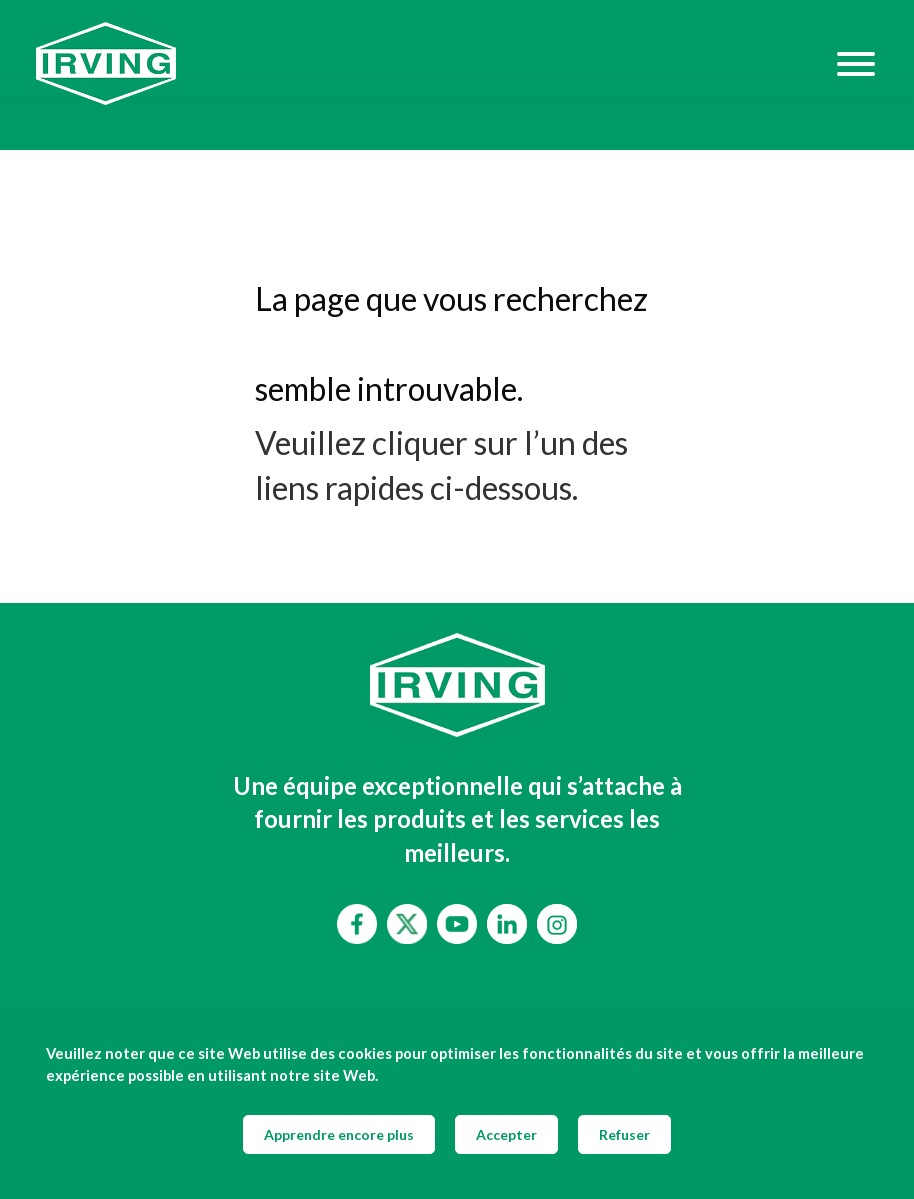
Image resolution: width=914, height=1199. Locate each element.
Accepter (506, 1134)
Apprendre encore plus (339, 1134)
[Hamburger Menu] (856, 63)
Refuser (624, 1134)
